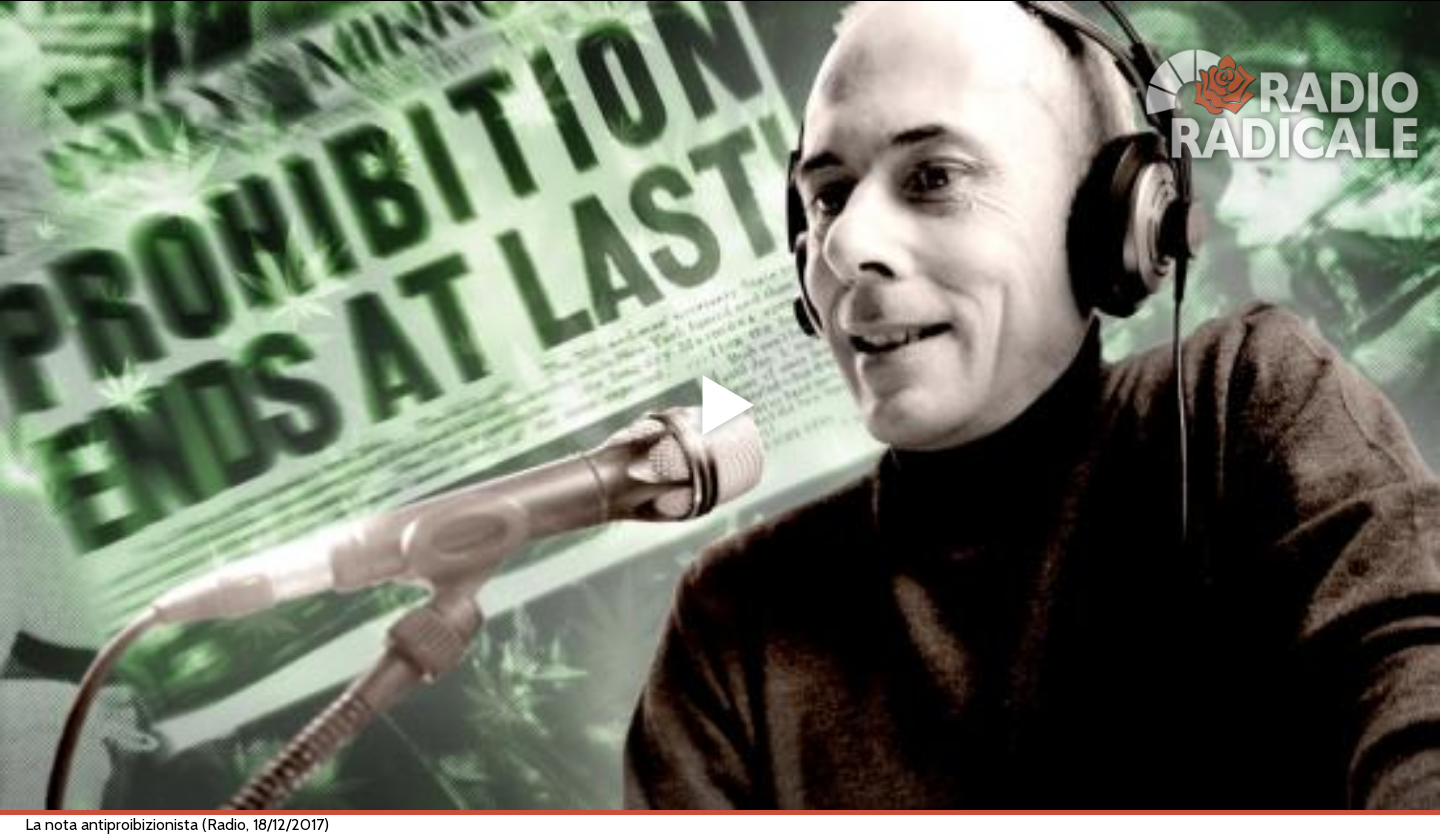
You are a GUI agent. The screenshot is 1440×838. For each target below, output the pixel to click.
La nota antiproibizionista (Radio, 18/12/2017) (177, 824)
